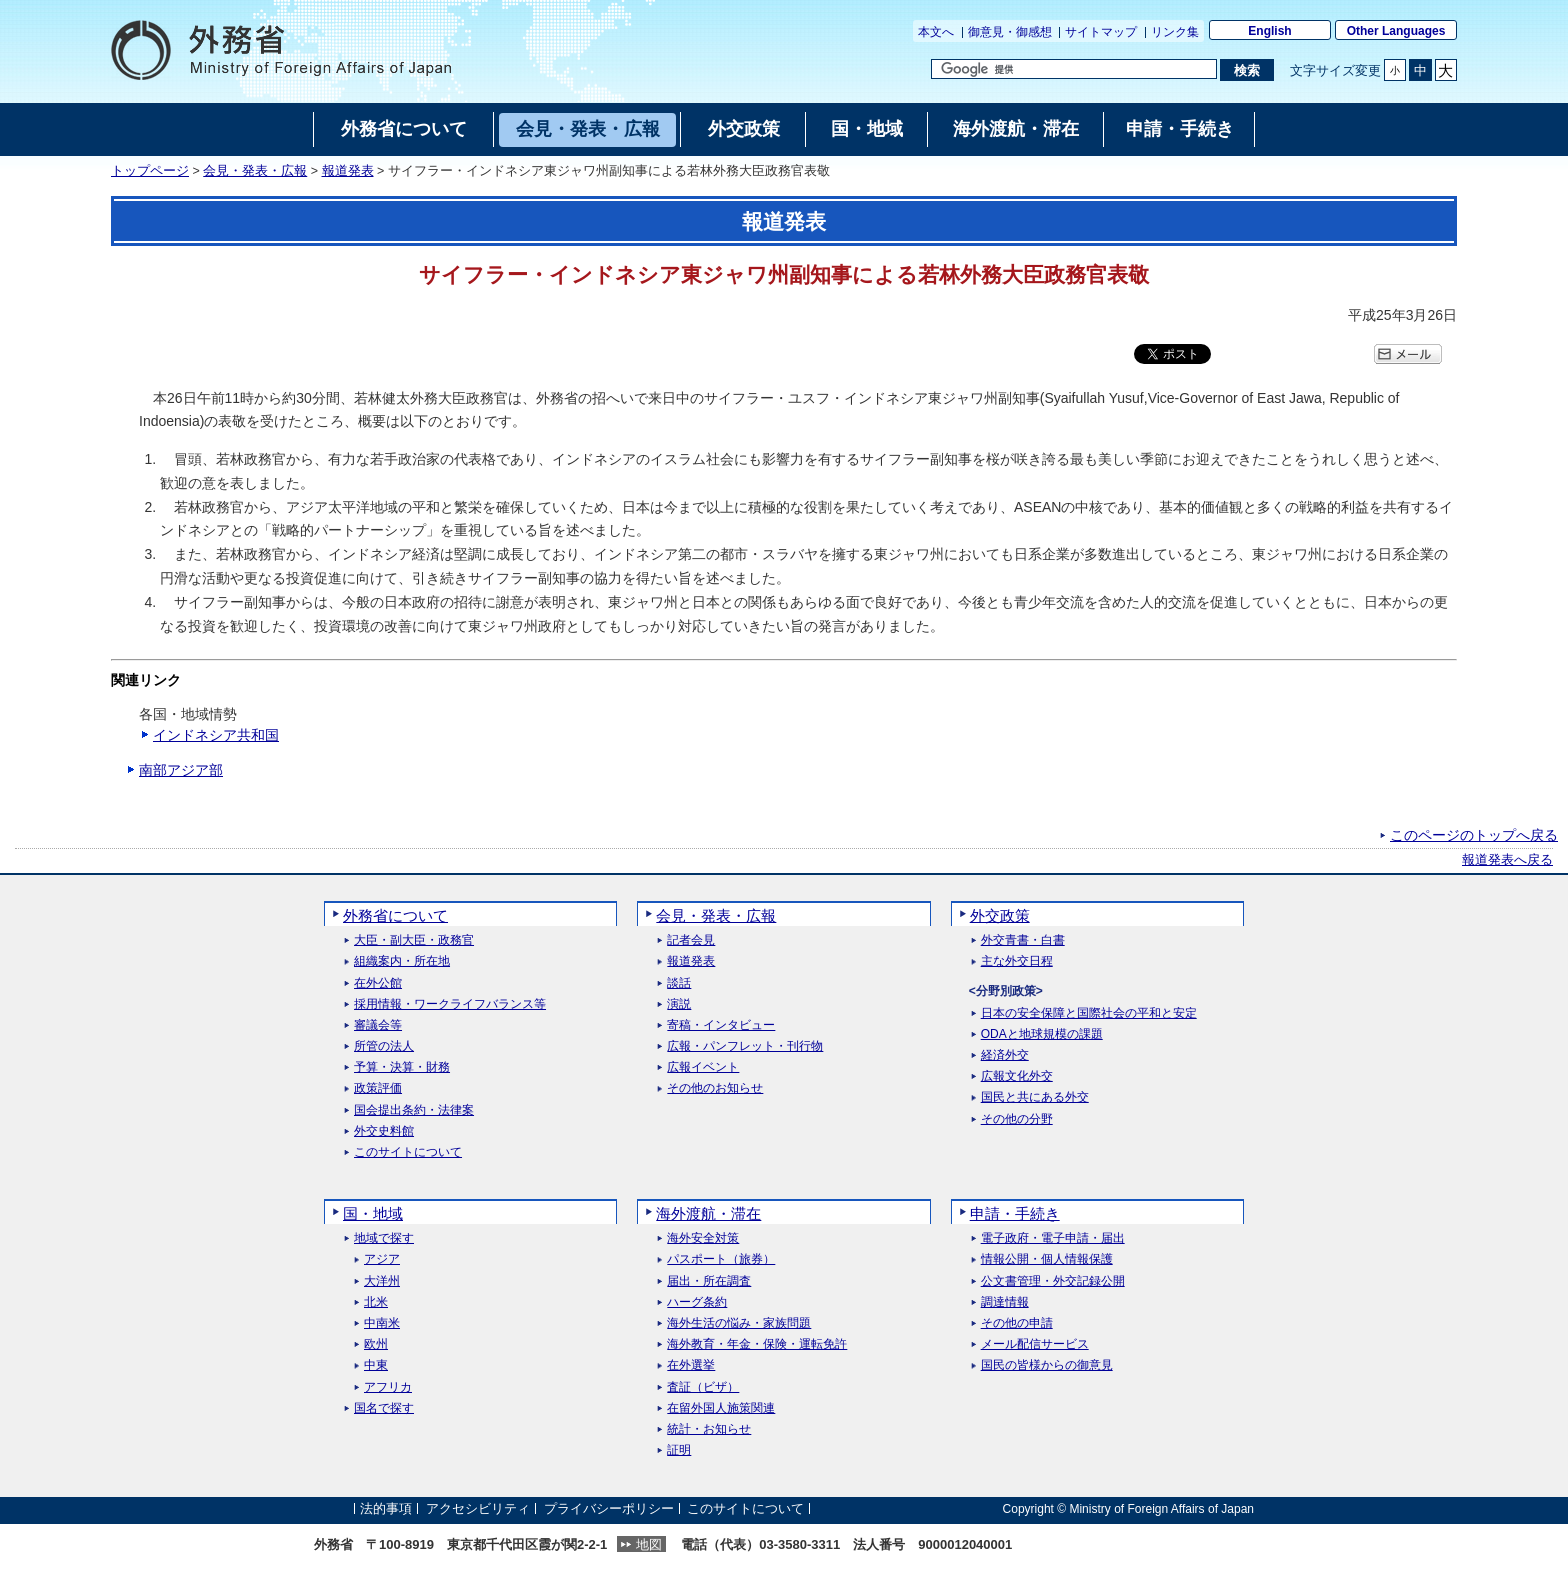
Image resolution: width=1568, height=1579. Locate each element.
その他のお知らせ (715, 1088)
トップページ (150, 171)
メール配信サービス (1035, 1344)
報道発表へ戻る (1507, 860)
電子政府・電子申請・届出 (1053, 1238)
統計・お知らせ (709, 1429)
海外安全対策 (703, 1238)
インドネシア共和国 (216, 735)
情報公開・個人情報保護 (1047, 1259)
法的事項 (386, 1508)
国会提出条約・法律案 (414, 1110)
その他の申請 (1017, 1323)
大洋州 (382, 1281)
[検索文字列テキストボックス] (1074, 69)
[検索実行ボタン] (1246, 70)
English (1269, 31)
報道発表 (348, 171)
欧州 (376, 1344)
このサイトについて (408, 1152)
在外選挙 (691, 1365)
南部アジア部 (181, 770)
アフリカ (388, 1387)
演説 (679, 1004)
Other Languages (1396, 31)
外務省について (395, 915)
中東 (376, 1365)
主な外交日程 (1017, 961)
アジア (382, 1259)
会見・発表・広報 (255, 171)
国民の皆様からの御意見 (1047, 1365)
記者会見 (691, 940)
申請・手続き (1015, 1213)
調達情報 (1005, 1302)
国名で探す (384, 1408)
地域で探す (384, 1238)
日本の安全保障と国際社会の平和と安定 (1089, 1013)
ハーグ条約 (697, 1302)
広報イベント (703, 1067)
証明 (679, 1450)
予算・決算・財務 (402, 1067)
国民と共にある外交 (1035, 1097)
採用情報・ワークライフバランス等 (450, 1004)
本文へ (936, 32)
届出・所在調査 (709, 1281)
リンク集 (1175, 32)
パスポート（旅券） (721, 1259)
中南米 (382, 1323)
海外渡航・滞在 (708, 1213)
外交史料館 (384, 1131)
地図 (649, 1544)
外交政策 (1000, 915)
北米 (376, 1302)
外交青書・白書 (1023, 940)
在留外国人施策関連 (721, 1408)
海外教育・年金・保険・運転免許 (757, 1344)
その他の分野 (1017, 1119)
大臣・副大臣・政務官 (414, 940)
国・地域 (373, 1213)
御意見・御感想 (1010, 32)
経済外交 (1005, 1055)
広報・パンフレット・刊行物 (745, 1046)
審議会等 (378, 1025)
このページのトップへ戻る (1474, 835)
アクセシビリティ (478, 1508)
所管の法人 (384, 1046)
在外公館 (378, 983)
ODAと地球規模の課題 (1042, 1034)
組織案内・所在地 (402, 961)
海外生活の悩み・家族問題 (739, 1323)
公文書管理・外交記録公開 (1053, 1281)
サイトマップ (1101, 32)
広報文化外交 (1017, 1076)
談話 (679, 983)
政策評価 (378, 1088)
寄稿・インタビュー (721, 1025)
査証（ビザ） (703, 1387)
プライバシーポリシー (609, 1508)
